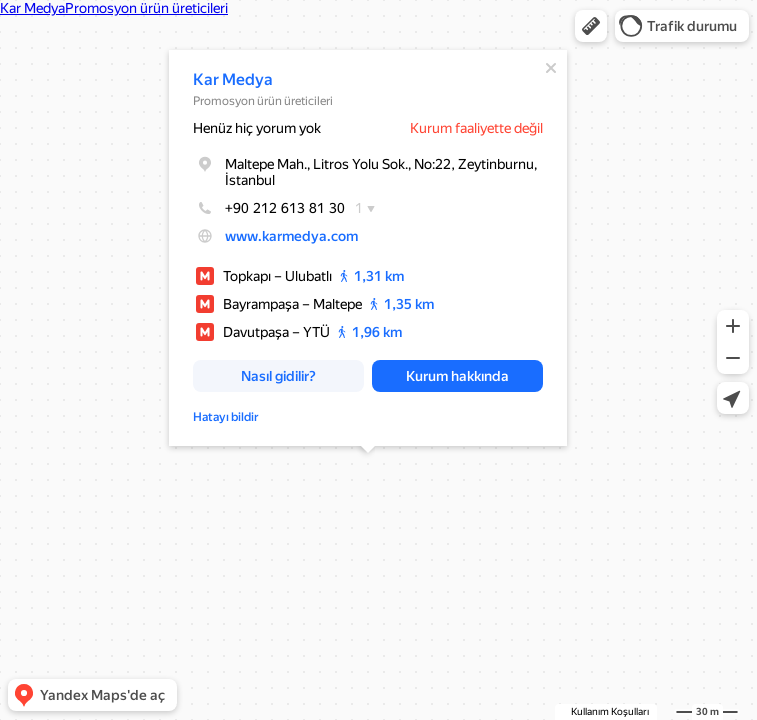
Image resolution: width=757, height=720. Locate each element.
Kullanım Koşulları (610, 711)
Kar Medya (233, 79)
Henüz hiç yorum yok (257, 128)
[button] (591, 26)
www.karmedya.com (291, 236)
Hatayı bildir (226, 417)
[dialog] (368, 248)
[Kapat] (551, 68)
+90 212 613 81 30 (269, 208)
